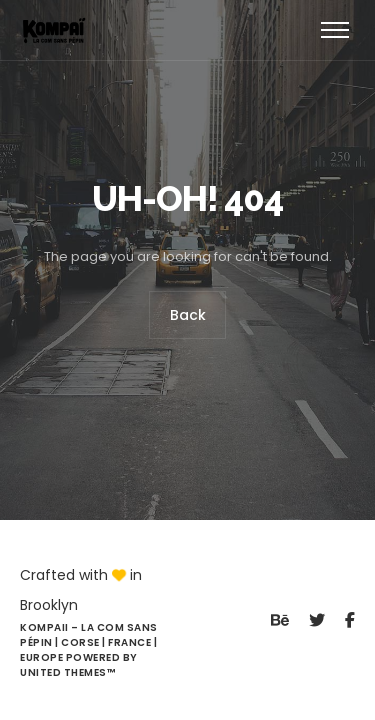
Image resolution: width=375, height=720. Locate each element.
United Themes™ (67, 672)
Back (188, 315)
